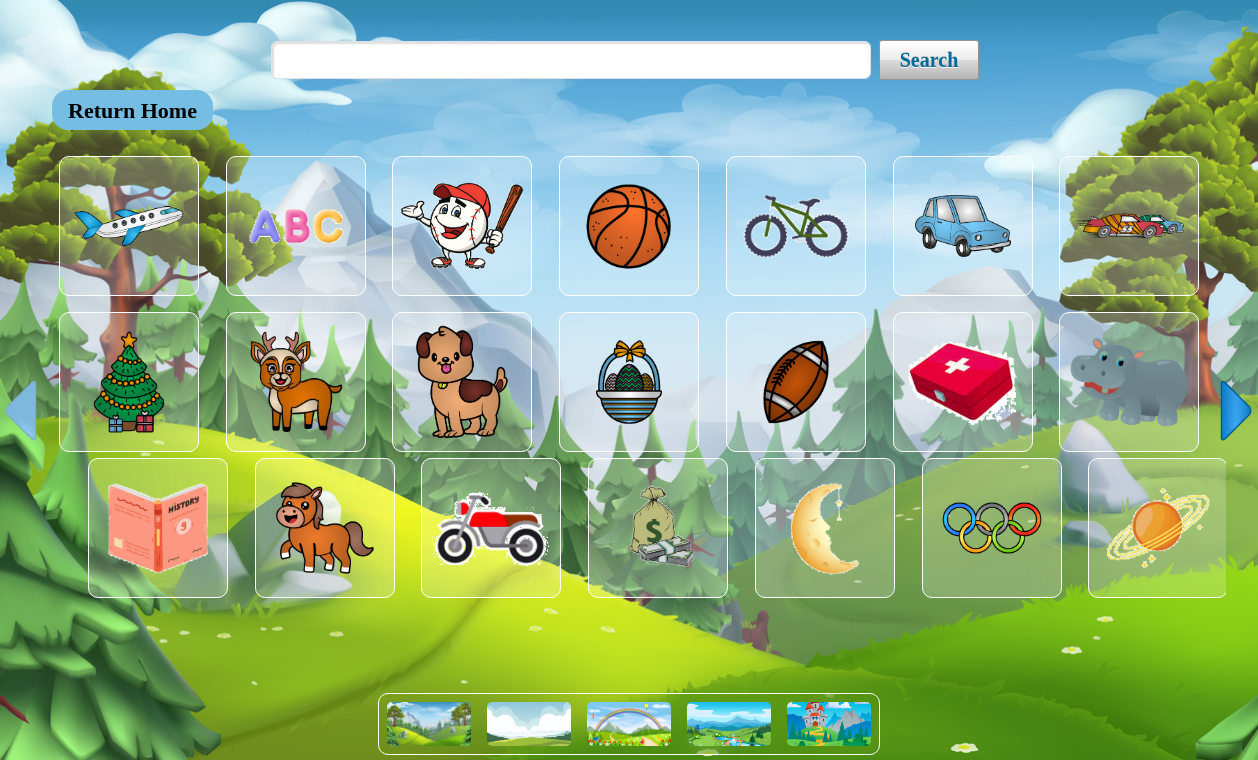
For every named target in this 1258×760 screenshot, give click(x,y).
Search (929, 60)
